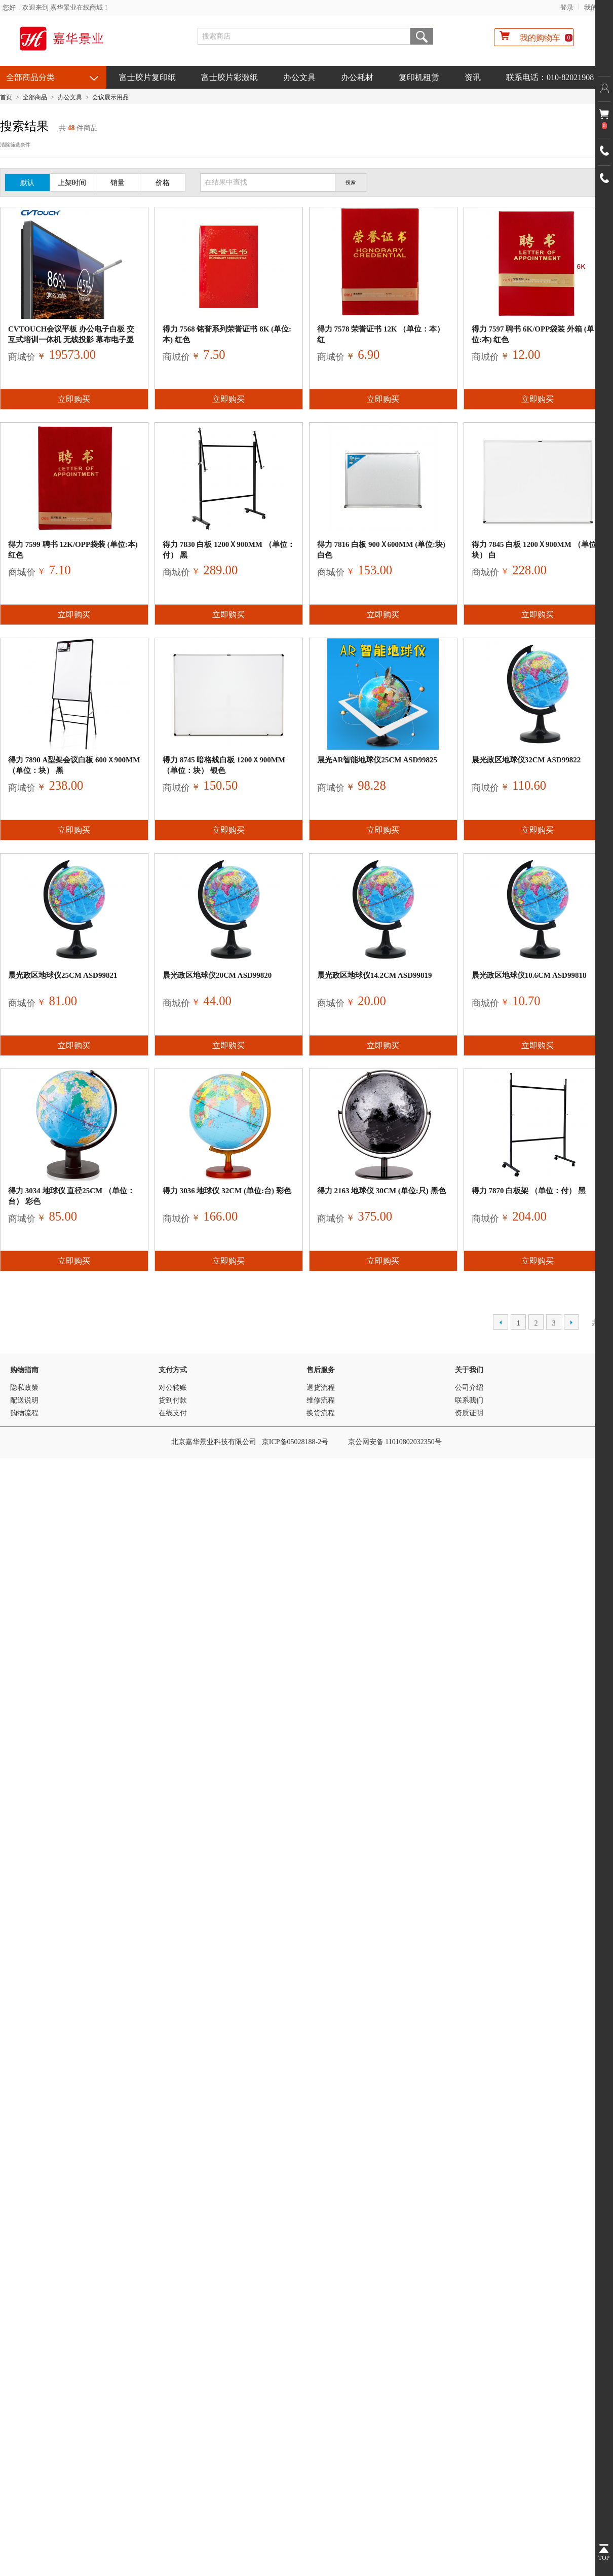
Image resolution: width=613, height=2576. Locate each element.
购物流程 (24, 1413)
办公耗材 (357, 77)
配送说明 (24, 1400)
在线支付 (173, 1413)
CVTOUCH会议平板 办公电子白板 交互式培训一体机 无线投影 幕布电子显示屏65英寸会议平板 (71, 339)
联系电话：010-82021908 (550, 77)
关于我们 (469, 1370)
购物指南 (24, 1370)
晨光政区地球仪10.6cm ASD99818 (529, 975)
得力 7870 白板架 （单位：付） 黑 (529, 1191)
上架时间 (72, 183)
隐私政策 (24, 1387)
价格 (163, 183)
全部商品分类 (30, 77)
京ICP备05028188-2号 (295, 1442)
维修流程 (320, 1400)
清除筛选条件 (15, 145)
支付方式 (173, 1370)
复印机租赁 (419, 77)
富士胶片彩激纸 (229, 77)
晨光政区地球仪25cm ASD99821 (62, 975)
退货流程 (320, 1387)
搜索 (421, 36)
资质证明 (469, 1413)
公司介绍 (469, 1387)
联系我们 (469, 1400)
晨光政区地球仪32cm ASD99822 (526, 760)
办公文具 (299, 77)
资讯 (473, 77)
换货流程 (320, 1413)
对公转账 (173, 1387)
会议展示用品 (110, 97)
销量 (117, 183)
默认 (27, 183)
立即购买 (74, 399)
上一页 (500, 1322)
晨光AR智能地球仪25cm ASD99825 (377, 760)
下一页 (571, 1322)
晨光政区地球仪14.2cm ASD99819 (374, 975)
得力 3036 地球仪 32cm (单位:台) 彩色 (227, 1191)
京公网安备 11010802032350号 (395, 1442)
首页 (6, 97)
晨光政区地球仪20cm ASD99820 (217, 975)
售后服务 (320, 1370)
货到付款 (173, 1400)
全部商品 (35, 97)
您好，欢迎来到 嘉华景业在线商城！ (56, 7)
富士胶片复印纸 (147, 77)
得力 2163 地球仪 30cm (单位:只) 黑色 (381, 1191)
